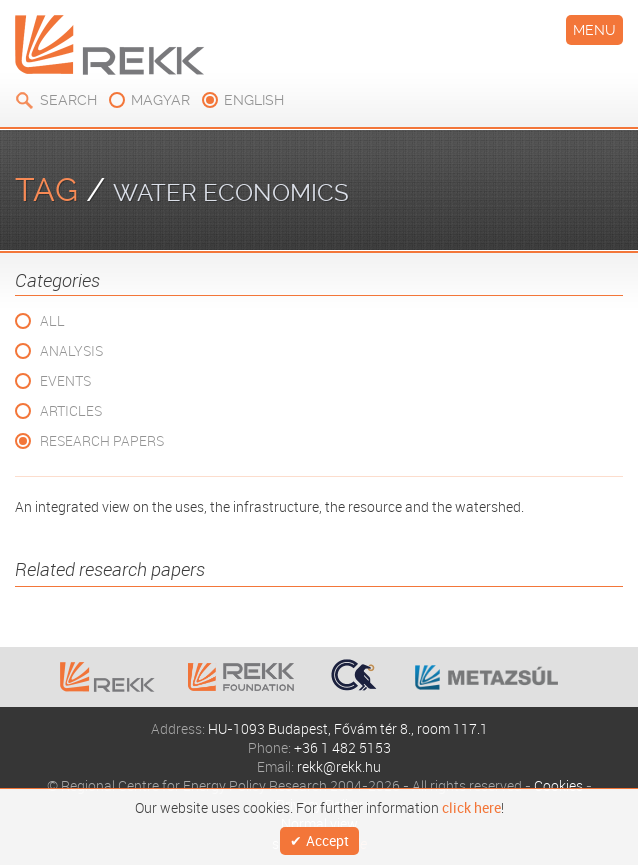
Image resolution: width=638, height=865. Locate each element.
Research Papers (102, 440)
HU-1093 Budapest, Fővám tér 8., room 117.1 (348, 728)
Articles (71, 410)
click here (471, 808)
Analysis (71, 350)
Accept (327, 840)
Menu (594, 30)
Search (68, 100)
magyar (160, 100)
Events (65, 380)
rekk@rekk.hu (339, 766)
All (52, 320)
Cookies (558, 785)
